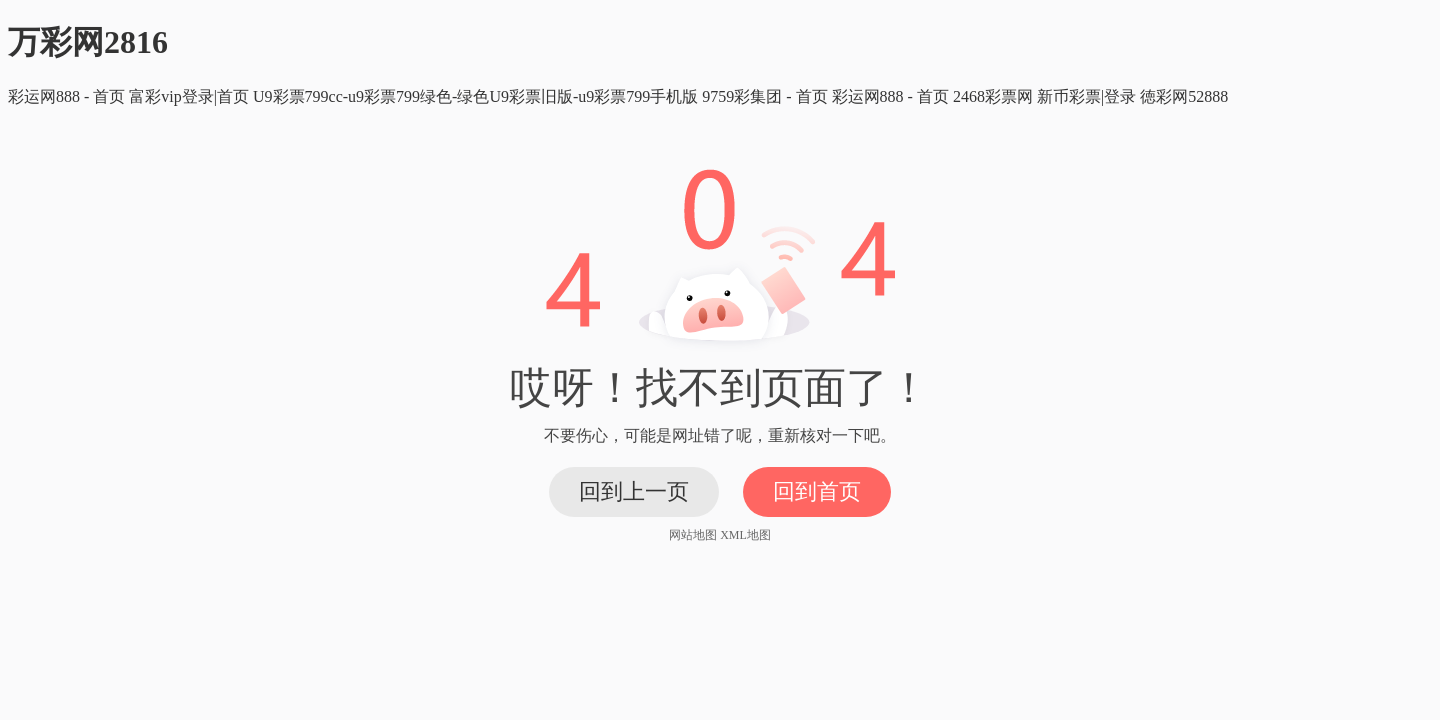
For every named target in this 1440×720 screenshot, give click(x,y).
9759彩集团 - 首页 (764, 96)
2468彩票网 (993, 96)
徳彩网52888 (1184, 96)
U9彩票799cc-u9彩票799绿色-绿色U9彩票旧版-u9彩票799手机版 (475, 96)
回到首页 (817, 491)
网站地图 (693, 535)
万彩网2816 (88, 42)
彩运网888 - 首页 (66, 96)
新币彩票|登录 (1086, 96)
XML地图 (745, 535)
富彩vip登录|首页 (189, 96)
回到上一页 (634, 491)
